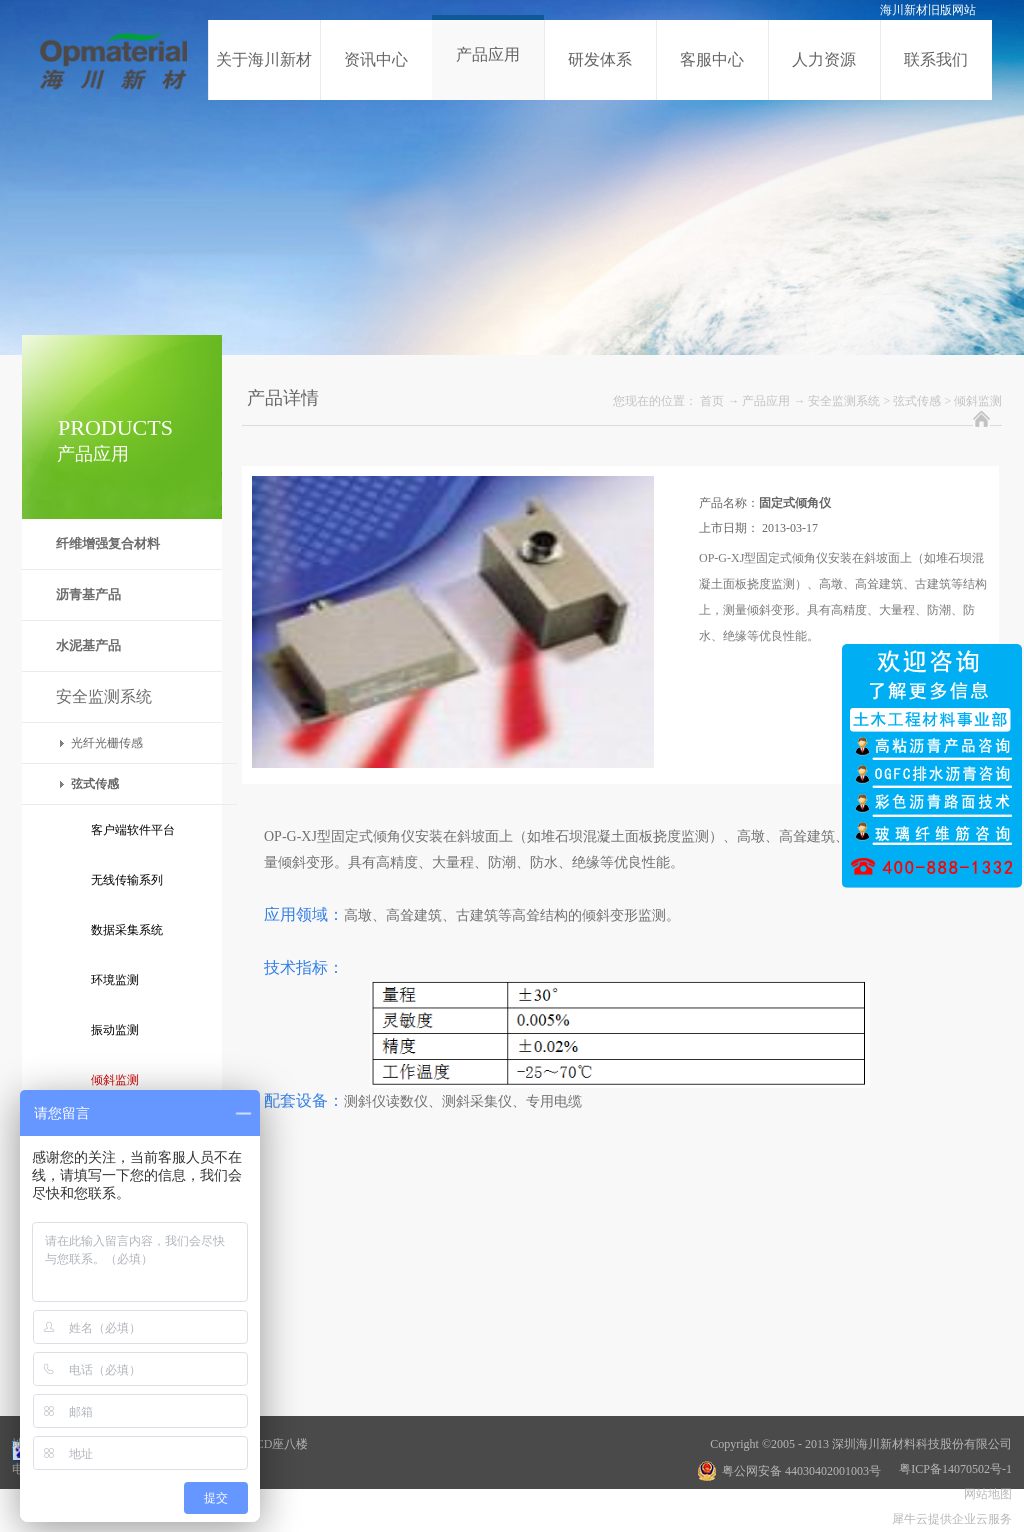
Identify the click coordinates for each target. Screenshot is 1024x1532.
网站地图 (985, 1494)
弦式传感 (917, 401)
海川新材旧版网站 (928, 10)
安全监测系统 (844, 401)
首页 (712, 401)
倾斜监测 (978, 401)
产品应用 (766, 401)
